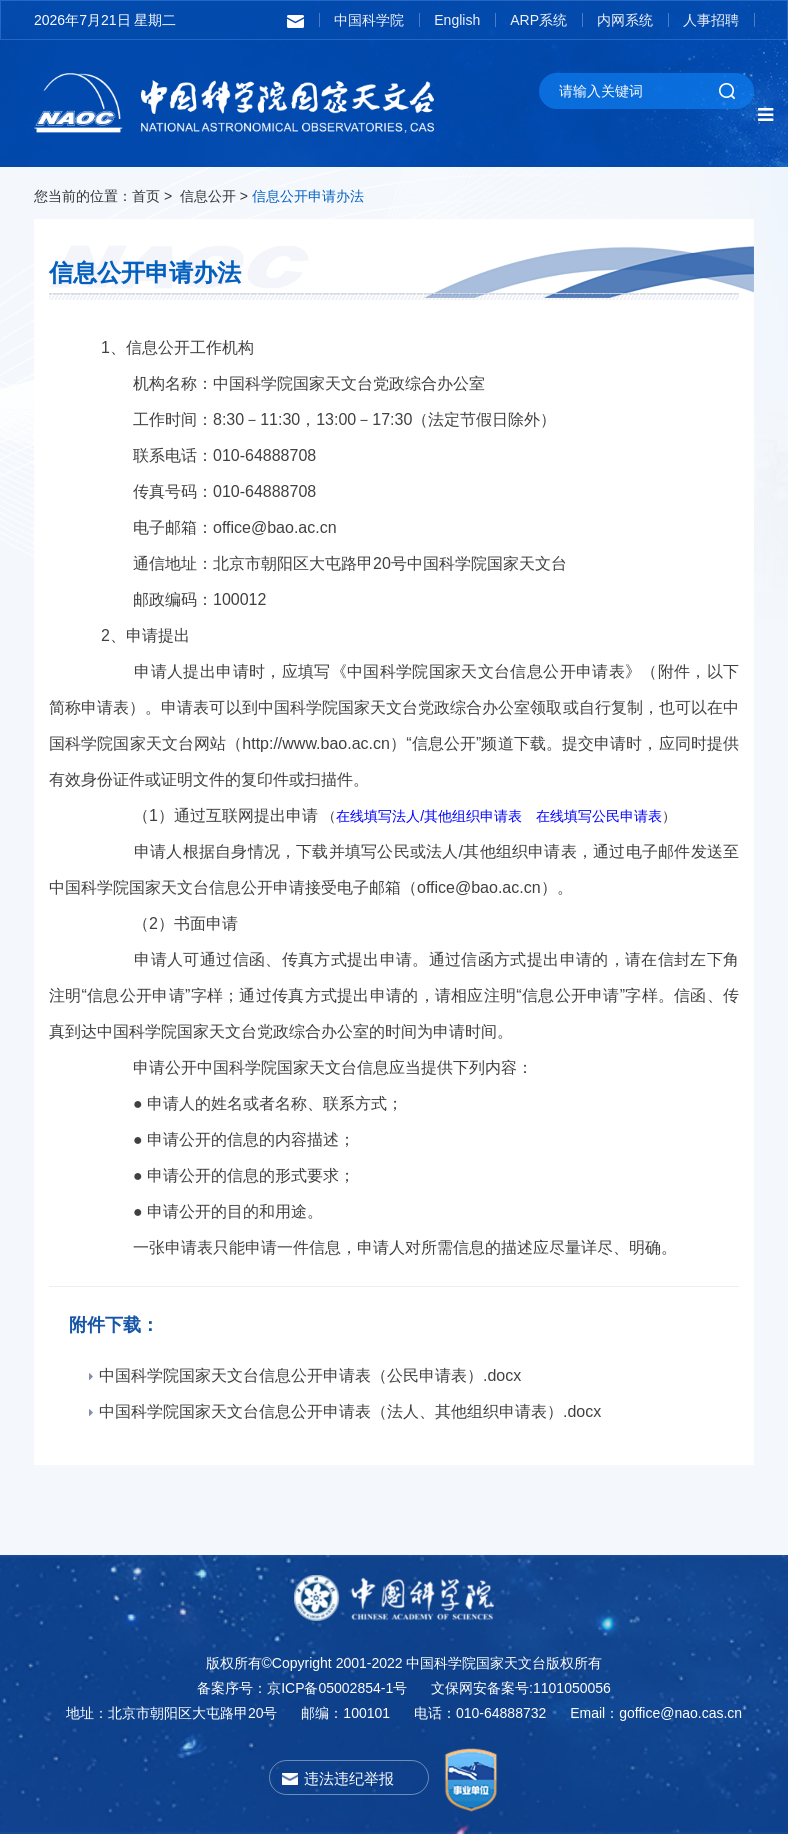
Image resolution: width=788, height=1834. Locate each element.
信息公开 (208, 196)
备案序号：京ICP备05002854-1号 (302, 1688)
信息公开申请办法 (308, 196)
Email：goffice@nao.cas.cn (656, 1713)
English (457, 20)
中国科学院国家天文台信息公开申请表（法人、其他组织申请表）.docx (335, 1411)
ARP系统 (538, 20)
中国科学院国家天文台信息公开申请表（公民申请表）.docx (295, 1375)
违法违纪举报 (349, 1778)
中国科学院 (369, 20)
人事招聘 (711, 20)
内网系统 (625, 20)
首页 (146, 196)
